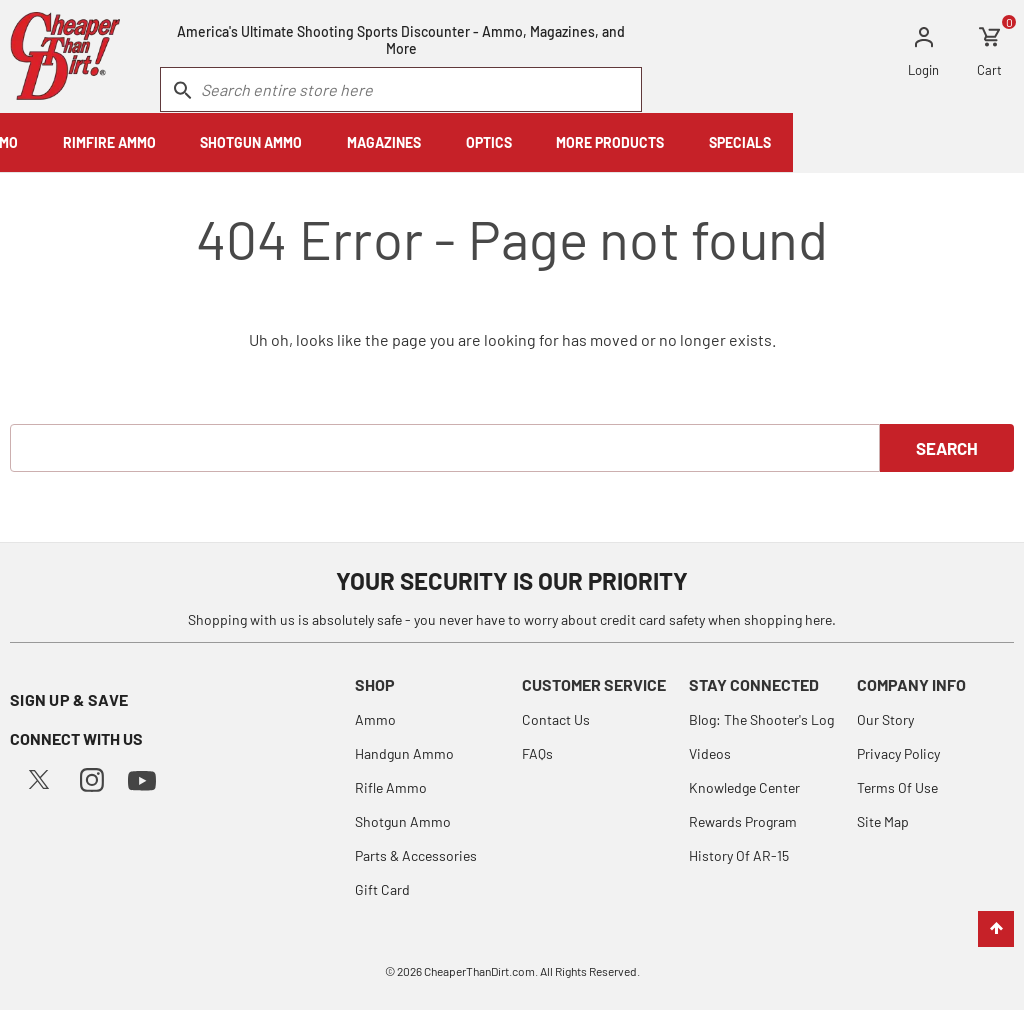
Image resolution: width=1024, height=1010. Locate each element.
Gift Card (382, 889)
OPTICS (719, 142)
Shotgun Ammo (403, 821)
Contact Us (556, 719)
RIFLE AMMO (210, 142)
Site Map (883, 821)
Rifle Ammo (391, 787)
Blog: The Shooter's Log (761, 719)
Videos (710, 753)
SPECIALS (971, 142)
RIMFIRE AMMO (340, 142)
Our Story (885, 719)
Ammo (375, 719)
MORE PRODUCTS (841, 142)
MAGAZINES (615, 142)
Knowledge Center (744, 787)
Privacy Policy (898, 753)
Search (947, 448)
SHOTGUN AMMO (482, 142)
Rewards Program (743, 821)
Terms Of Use (897, 787)
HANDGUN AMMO (74, 142)
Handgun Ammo (404, 753)
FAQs (537, 753)
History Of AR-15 (739, 855)
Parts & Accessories (416, 855)
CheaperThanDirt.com (479, 971)
